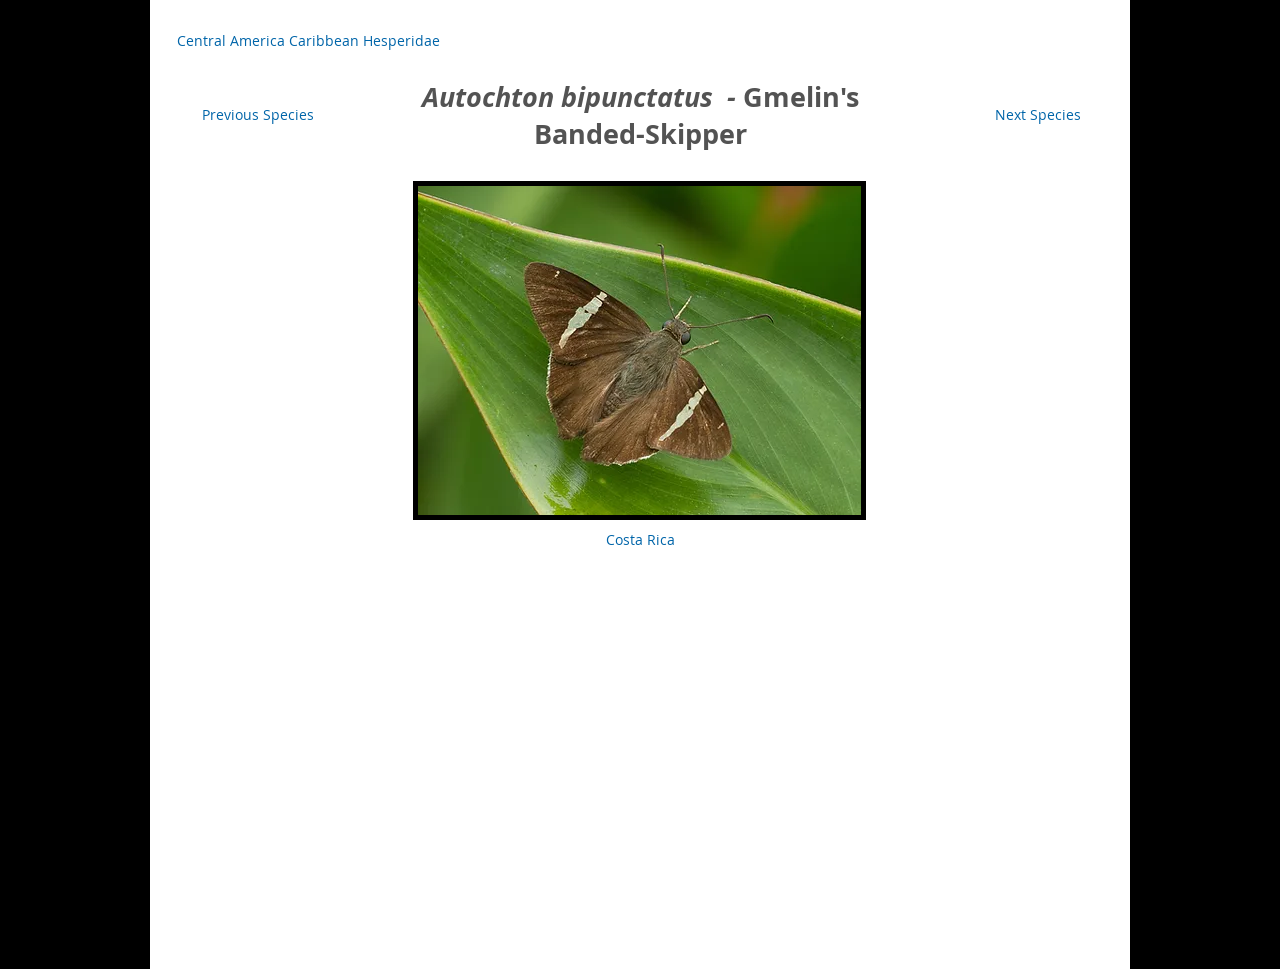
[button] (640, 540)
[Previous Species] (258, 115)
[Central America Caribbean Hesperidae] (308, 41)
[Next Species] (1038, 115)
